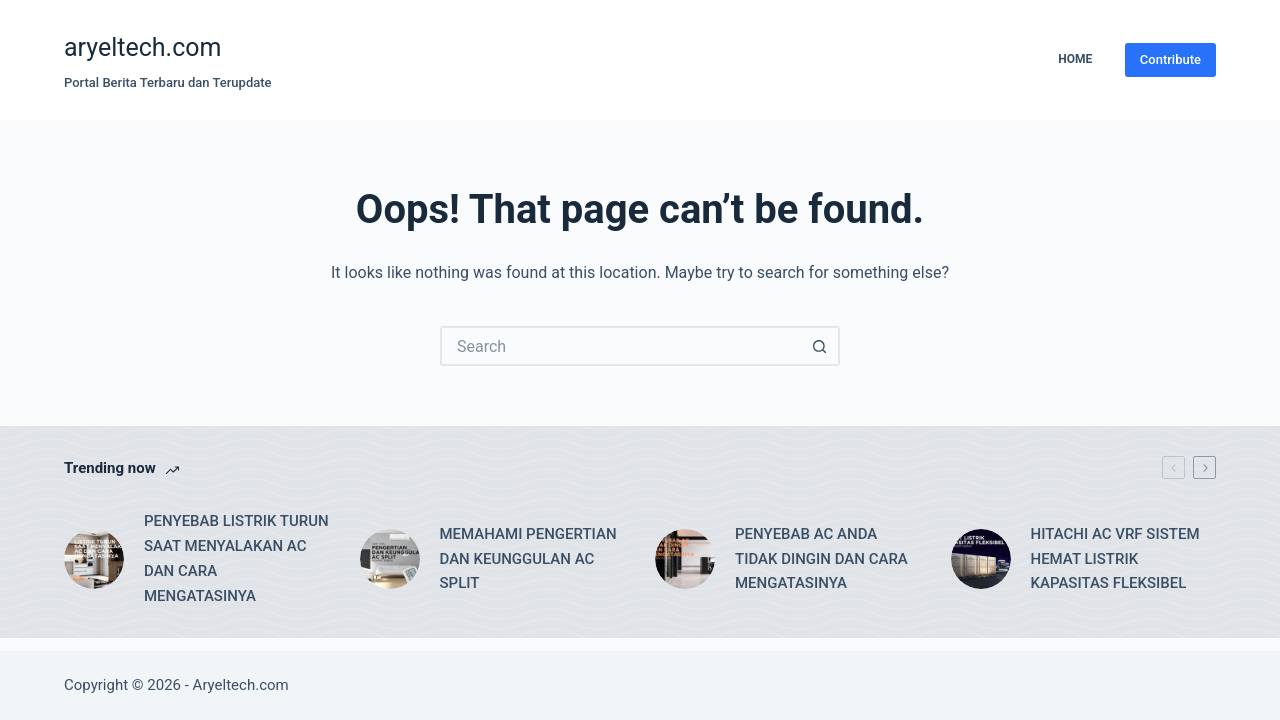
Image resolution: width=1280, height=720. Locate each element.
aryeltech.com (142, 47)
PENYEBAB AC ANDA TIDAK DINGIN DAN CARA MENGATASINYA (821, 559)
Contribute (1170, 59)
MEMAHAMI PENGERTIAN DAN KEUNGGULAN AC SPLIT (528, 559)
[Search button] (820, 346)
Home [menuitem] (1075, 59)
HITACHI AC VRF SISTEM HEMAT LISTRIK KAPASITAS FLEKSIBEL (1115, 559)
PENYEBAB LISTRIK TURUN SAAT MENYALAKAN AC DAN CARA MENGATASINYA (236, 558)
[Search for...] (620, 346)
